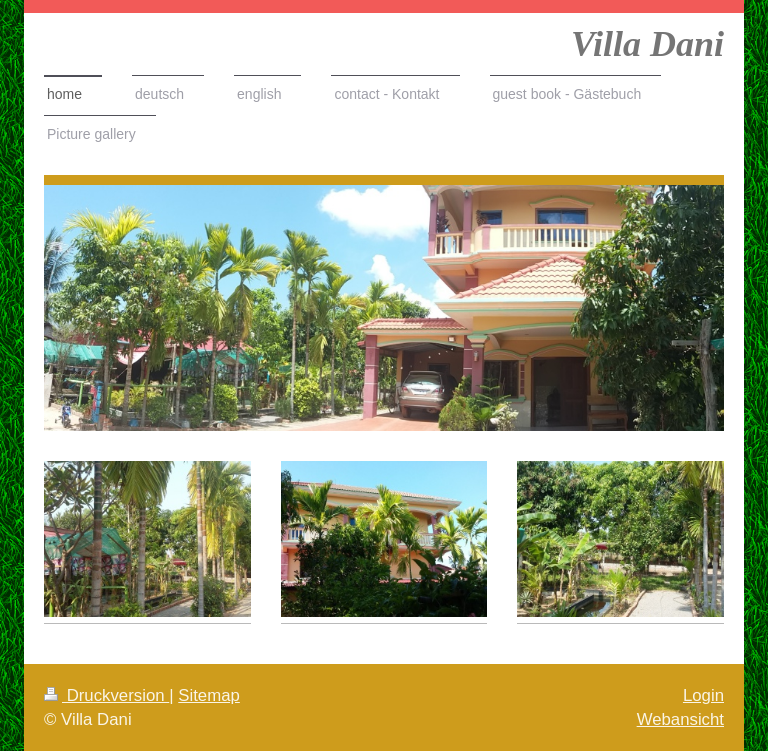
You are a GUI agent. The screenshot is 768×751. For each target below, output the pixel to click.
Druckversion (106, 695)
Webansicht (680, 719)
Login (703, 695)
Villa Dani (647, 44)
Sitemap (209, 695)
